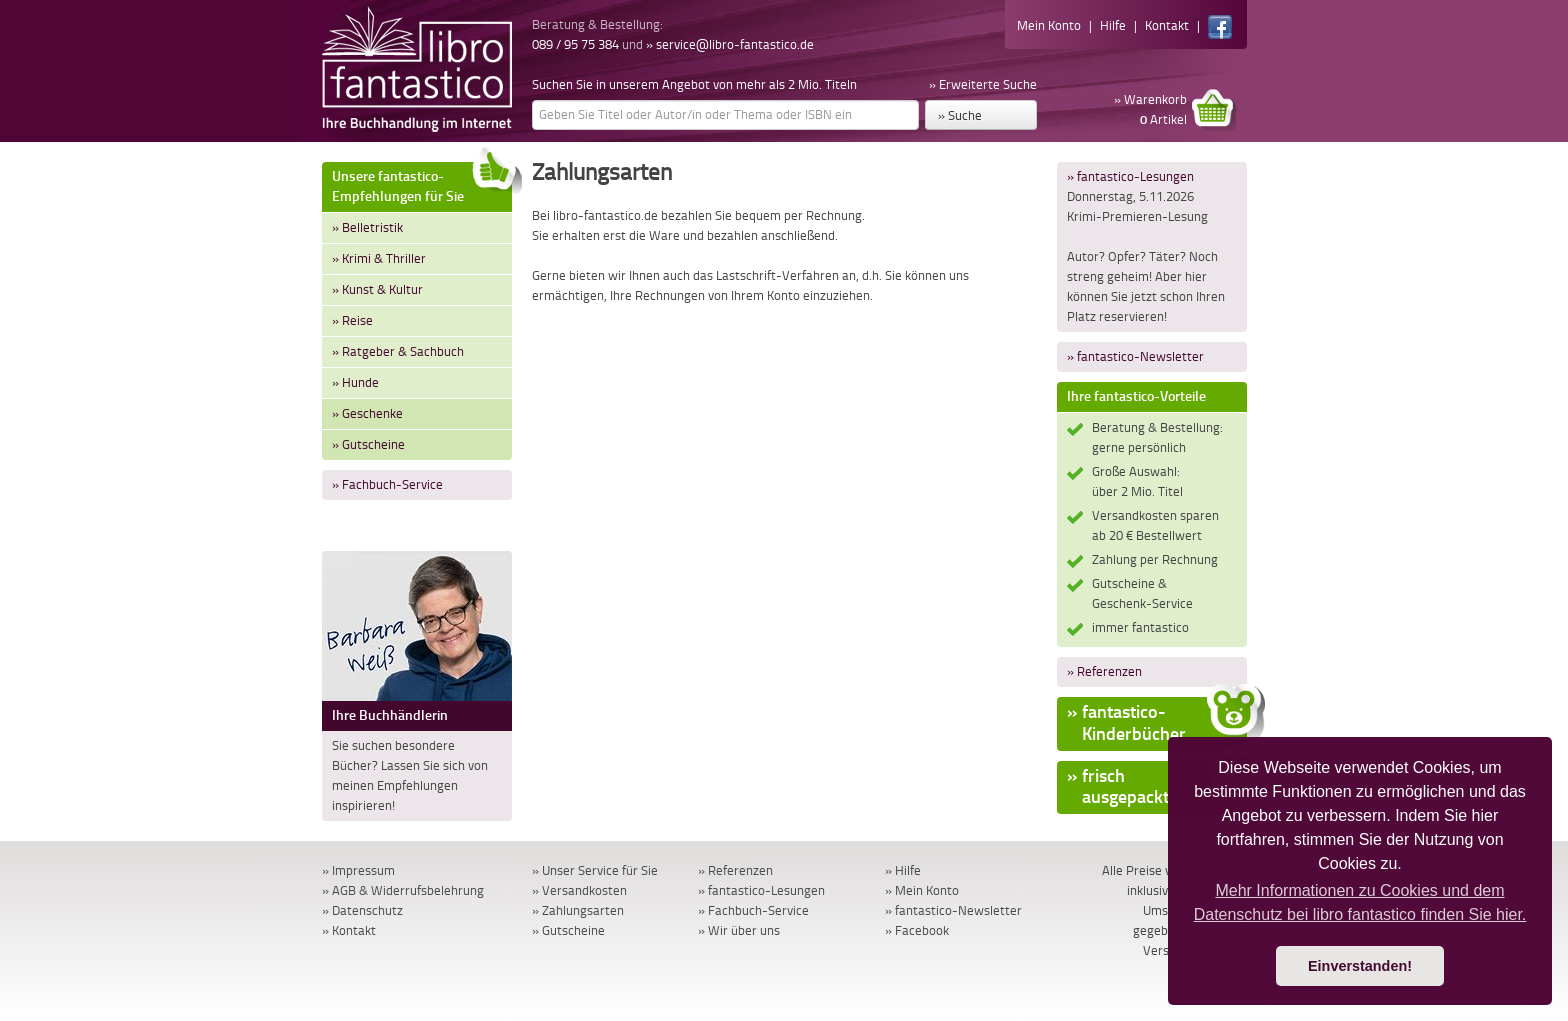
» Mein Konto (922, 890)
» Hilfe (903, 870)
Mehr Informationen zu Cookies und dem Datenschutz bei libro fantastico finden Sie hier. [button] (1360, 902)
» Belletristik (367, 227)
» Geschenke (367, 413)
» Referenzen (1104, 671)
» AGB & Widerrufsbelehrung (403, 890)
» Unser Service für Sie (595, 870)
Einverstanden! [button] (1360, 966)
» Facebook (917, 930)
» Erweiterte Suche (983, 84)
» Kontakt (349, 930)
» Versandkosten (579, 890)
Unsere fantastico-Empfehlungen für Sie (422, 183)
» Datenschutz (362, 910)
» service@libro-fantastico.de (730, 44)
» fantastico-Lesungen (1130, 176)
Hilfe (1113, 25)
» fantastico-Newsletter (1135, 356)
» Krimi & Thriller (379, 258)
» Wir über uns (739, 930)
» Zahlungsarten (578, 910)
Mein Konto (1049, 25)
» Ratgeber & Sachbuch (398, 351)
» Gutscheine (368, 444)
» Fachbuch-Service (387, 484)
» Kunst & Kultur (377, 289)
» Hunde (355, 382)
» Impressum (358, 870)
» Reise (352, 320)
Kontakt (1167, 25)
